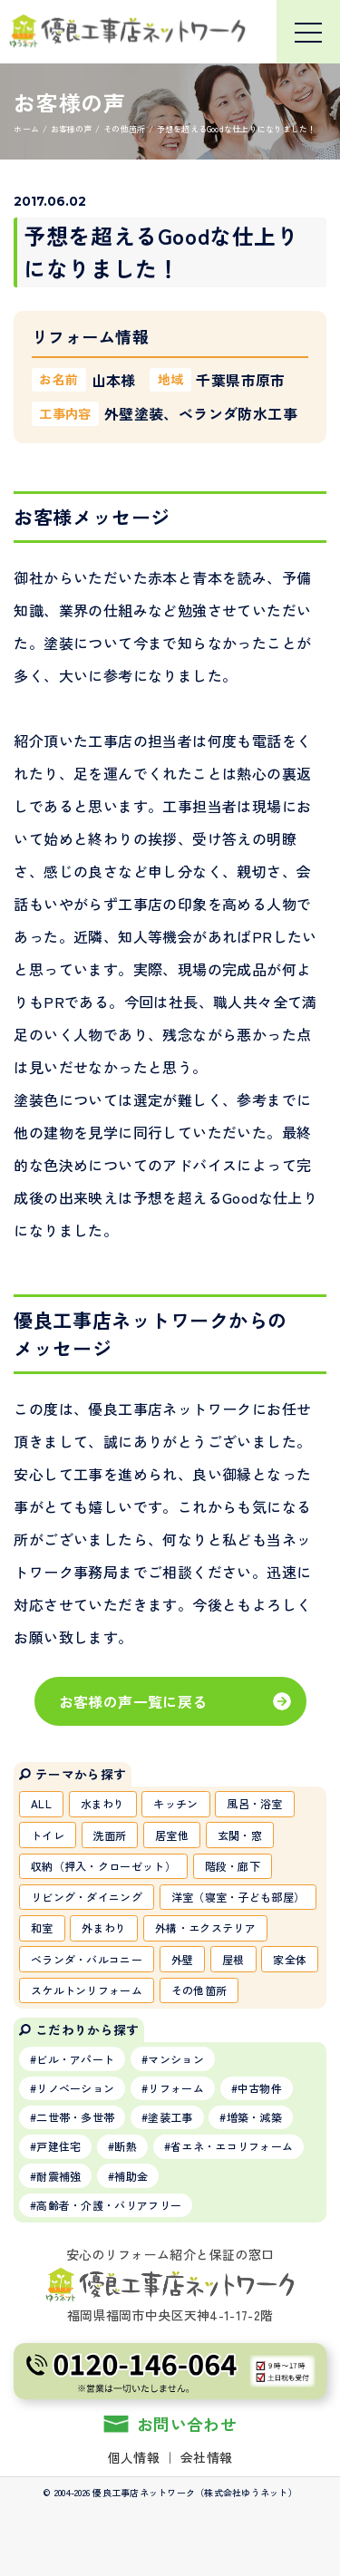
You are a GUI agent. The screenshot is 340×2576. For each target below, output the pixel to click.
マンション (176, 2059)
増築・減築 (255, 2117)
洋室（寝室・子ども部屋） (238, 1896)
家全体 (289, 1959)
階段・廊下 (233, 1866)
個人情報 (134, 2457)
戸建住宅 (58, 2146)
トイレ (47, 1835)
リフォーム (176, 2088)
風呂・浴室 (255, 1803)
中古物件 (260, 2088)
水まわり (103, 1803)
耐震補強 (58, 2176)
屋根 (233, 1959)
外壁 (182, 1959)
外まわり (104, 1927)
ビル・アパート (75, 2059)
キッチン (175, 1803)
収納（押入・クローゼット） (103, 1866)
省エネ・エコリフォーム (231, 2146)
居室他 (172, 1835)
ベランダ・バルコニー (86, 1959)
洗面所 (110, 1835)
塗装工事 (170, 2117)
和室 (42, 1927)
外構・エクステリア (205, 1927)
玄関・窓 (240, 1835)
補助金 (131, 2176)
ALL (41, 1803)
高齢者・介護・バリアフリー (108, 2205)
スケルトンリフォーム (86, 1990)
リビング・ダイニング (86, 1896)
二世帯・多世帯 (75, 2117)
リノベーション (75, 2088)
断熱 (125, 2146)
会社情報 (206, 2457)
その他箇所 (199, 1990)
